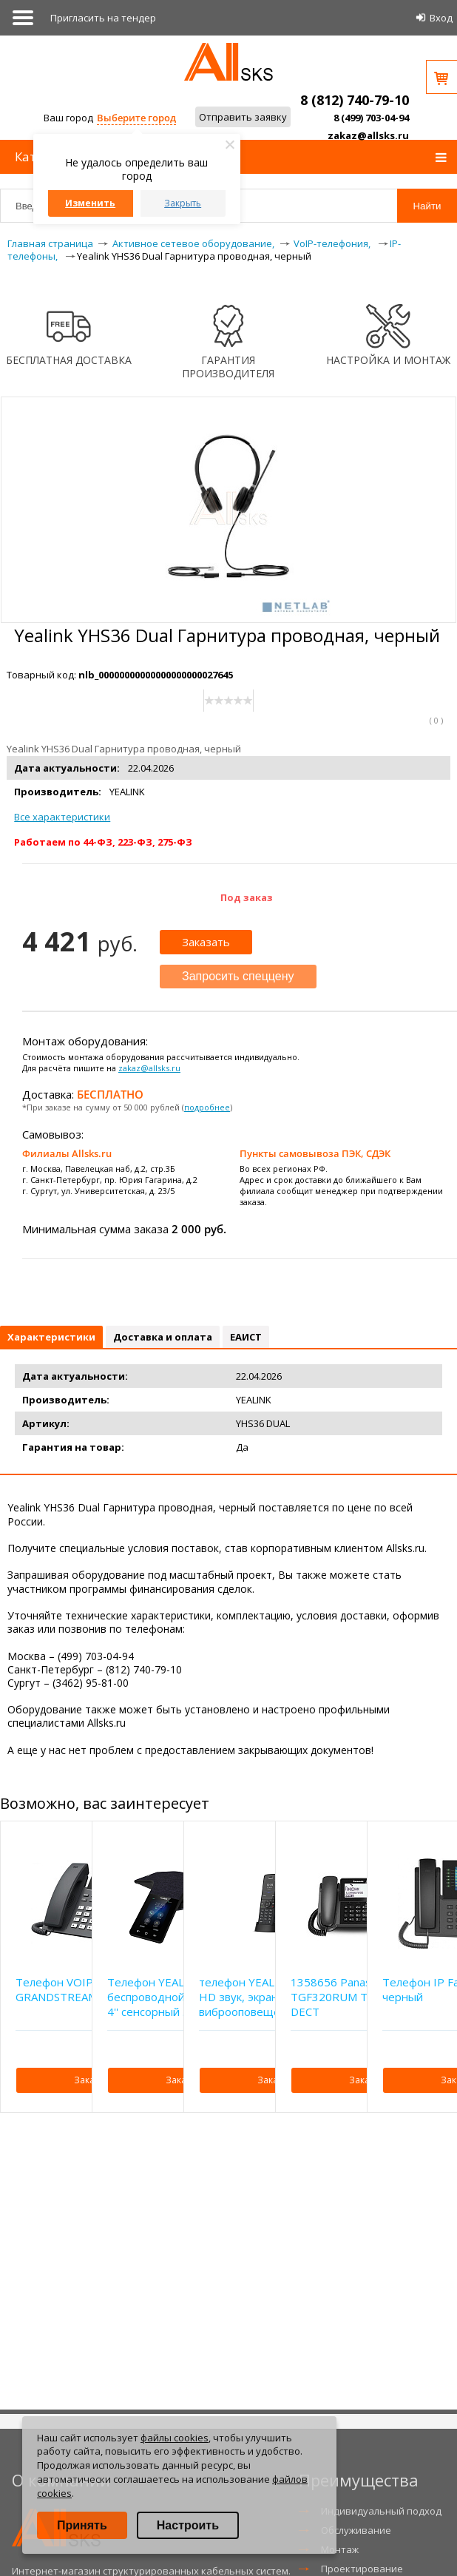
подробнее (207, 1107)
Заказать (206, 941)
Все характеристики (62, 816)
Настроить (188, 2525)
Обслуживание (356, 2530)
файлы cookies (175, 2437)
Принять (82, 2525)
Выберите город (136, 117)
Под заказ (246, 897)
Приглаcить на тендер (103, 17)
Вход (441, 17)
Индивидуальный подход (381, 2511)
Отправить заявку (243, 117)
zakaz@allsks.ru (368, 135)
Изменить (90, 203)
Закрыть (182, 203)
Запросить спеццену (238, 976)
